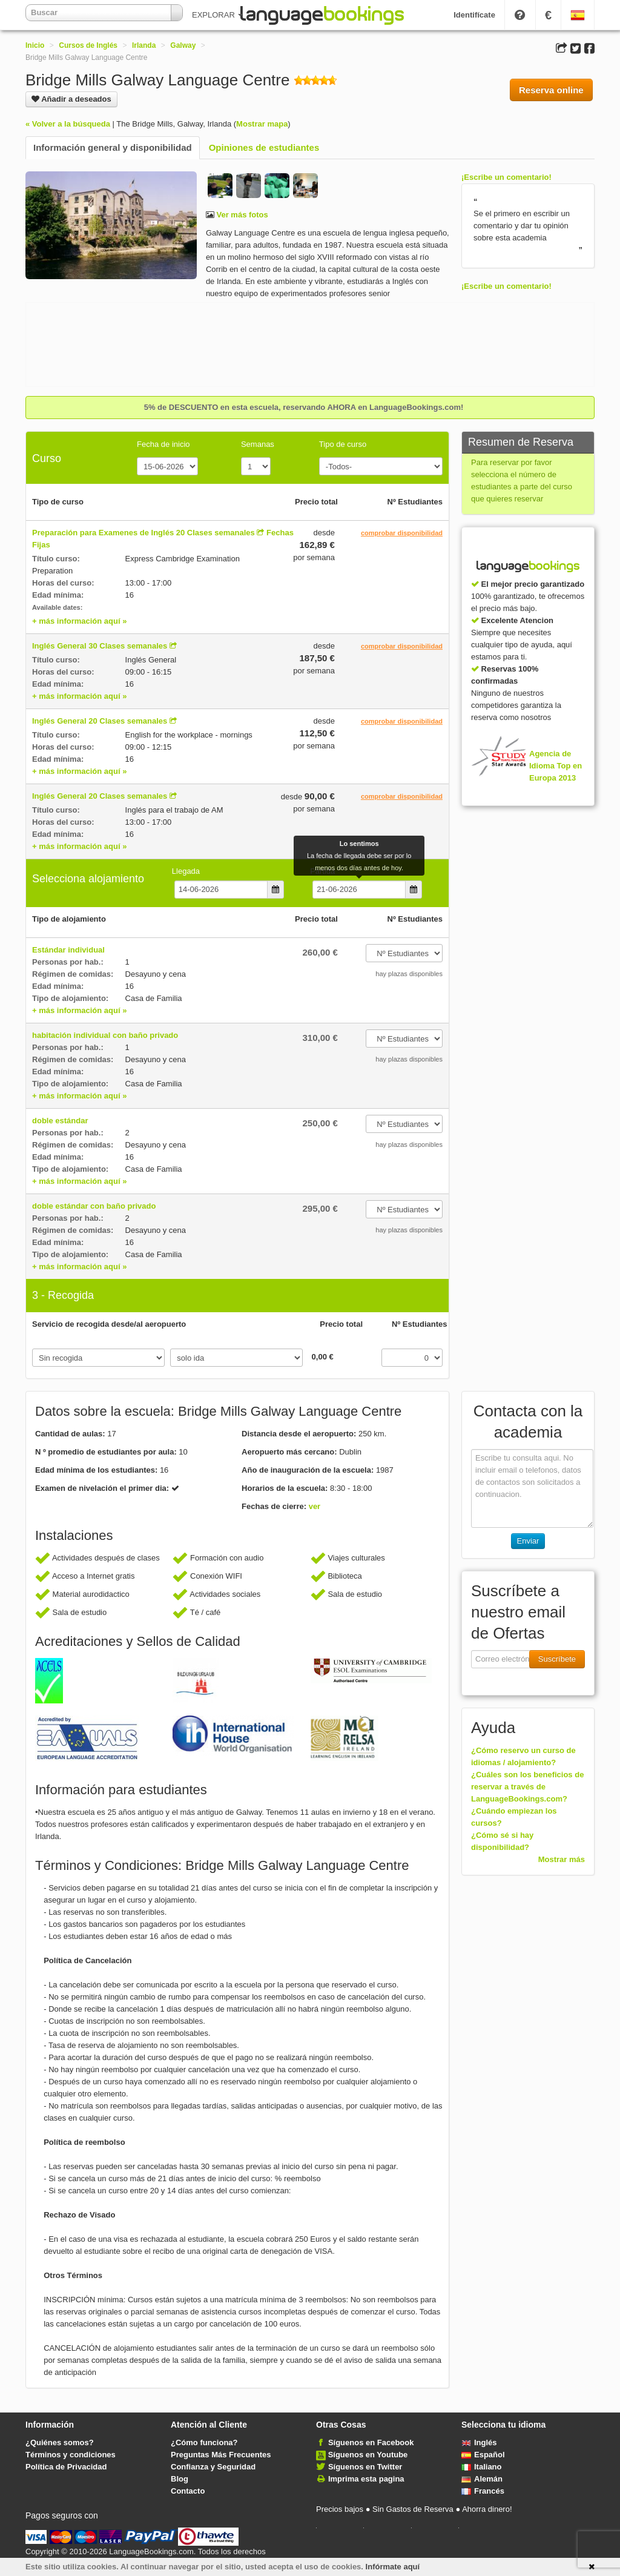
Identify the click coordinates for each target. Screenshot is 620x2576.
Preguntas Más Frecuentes (221, 2454)
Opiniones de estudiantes (264, 147)
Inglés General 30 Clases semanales (99, 645)
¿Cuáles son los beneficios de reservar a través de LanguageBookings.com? (527, 1786)
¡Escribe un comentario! (506, 177)
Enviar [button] (528, 1540)
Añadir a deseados (71, 99)
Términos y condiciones (70, 2454)
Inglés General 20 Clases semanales (99, 720)
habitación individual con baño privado (105, 1035)
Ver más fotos (241, 214)
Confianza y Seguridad (213, 2466)
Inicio (34, 45)
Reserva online (551, 90)
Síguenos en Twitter (365, 2466)
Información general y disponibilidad (112, 147)
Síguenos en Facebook (371, 2442)
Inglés (479, 2442)
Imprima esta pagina (366, 2478)
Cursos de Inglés (88, 45)
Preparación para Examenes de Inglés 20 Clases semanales (143, 532)
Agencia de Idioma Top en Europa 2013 (555, 765)
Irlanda (144, 45)
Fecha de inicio (163, 444)
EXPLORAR (217, 14)
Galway (183, 45)
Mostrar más (561, 1859)
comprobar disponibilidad (402, 533)
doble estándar (60, 1120)
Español (483, 2454)
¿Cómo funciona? (204, 2442)
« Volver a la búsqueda (67, 123)
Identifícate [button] (474, 14)
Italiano (481, 2466)
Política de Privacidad (66, 2466)
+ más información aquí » (79, 621)
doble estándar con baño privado (94, 1205)
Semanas (257, 444)
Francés (482, 2490)
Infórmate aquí (393, 2566)
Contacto (188, 2490)
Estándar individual (68, 949)
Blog (179, 2478)
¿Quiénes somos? (59, 2442)
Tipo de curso (342, 444)
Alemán (482, 2478)
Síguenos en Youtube (368, 2454)
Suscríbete (557, 1658)
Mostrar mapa (262, 123)
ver (315, 1506)
